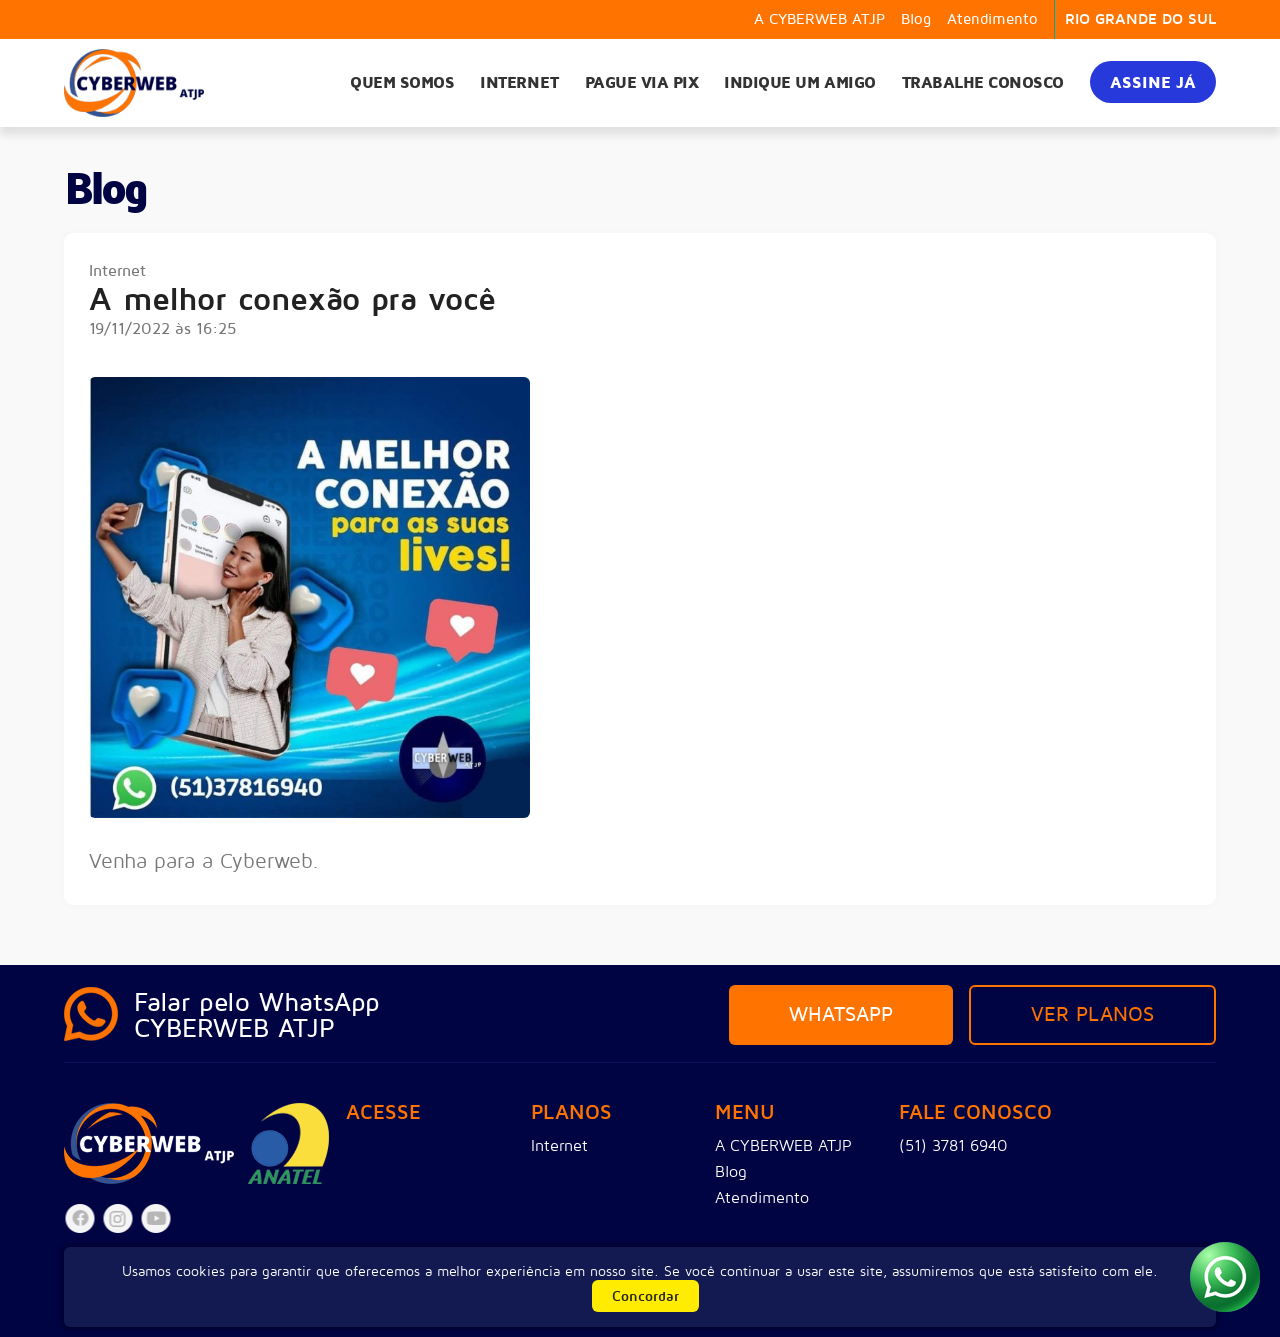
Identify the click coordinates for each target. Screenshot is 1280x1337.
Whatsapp (841, 1015)
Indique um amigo (799, 83)
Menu (745, 1113)
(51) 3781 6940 (953, 1146)
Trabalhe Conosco (983, 83)
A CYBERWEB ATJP (819, 19)
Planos (571, 1113)
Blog (916, 19)
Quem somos (402, 83)
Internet (519, 83)
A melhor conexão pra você (292, 300)
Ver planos (1092, 1015)
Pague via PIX (642, 83)
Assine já (1153, 83)
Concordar (645, 1296)
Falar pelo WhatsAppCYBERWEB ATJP (257, 1015)
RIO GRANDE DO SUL (1140, 19)
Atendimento (992, 19)
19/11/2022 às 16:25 (163, 329)
